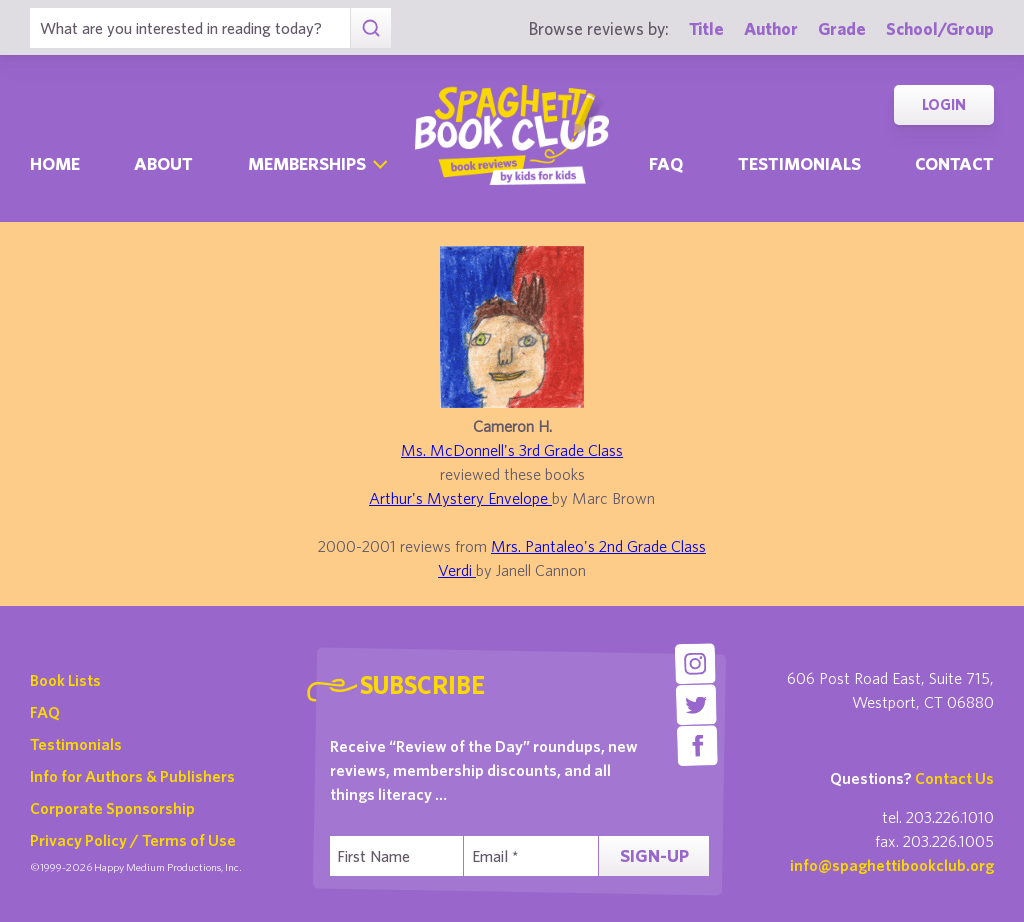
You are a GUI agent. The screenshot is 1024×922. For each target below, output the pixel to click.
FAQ (45, 712)
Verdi (457, 570)
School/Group (940, 28)
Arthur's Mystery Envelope (460, 498)
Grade (842, 28)
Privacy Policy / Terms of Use (133, 840)
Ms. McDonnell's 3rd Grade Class (512, 450)
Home (55, 163)
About (163, 163)
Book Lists (65, 680)
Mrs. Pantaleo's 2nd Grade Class (598, 546)
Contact (954, 163)
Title (706, 28)
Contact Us (954, 778)
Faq (666, 163)
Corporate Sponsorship (112, 808)
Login (944, 104)
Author (771, 28)
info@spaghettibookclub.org (892, 865)
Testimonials (799, 163)
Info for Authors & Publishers (132, 776)
